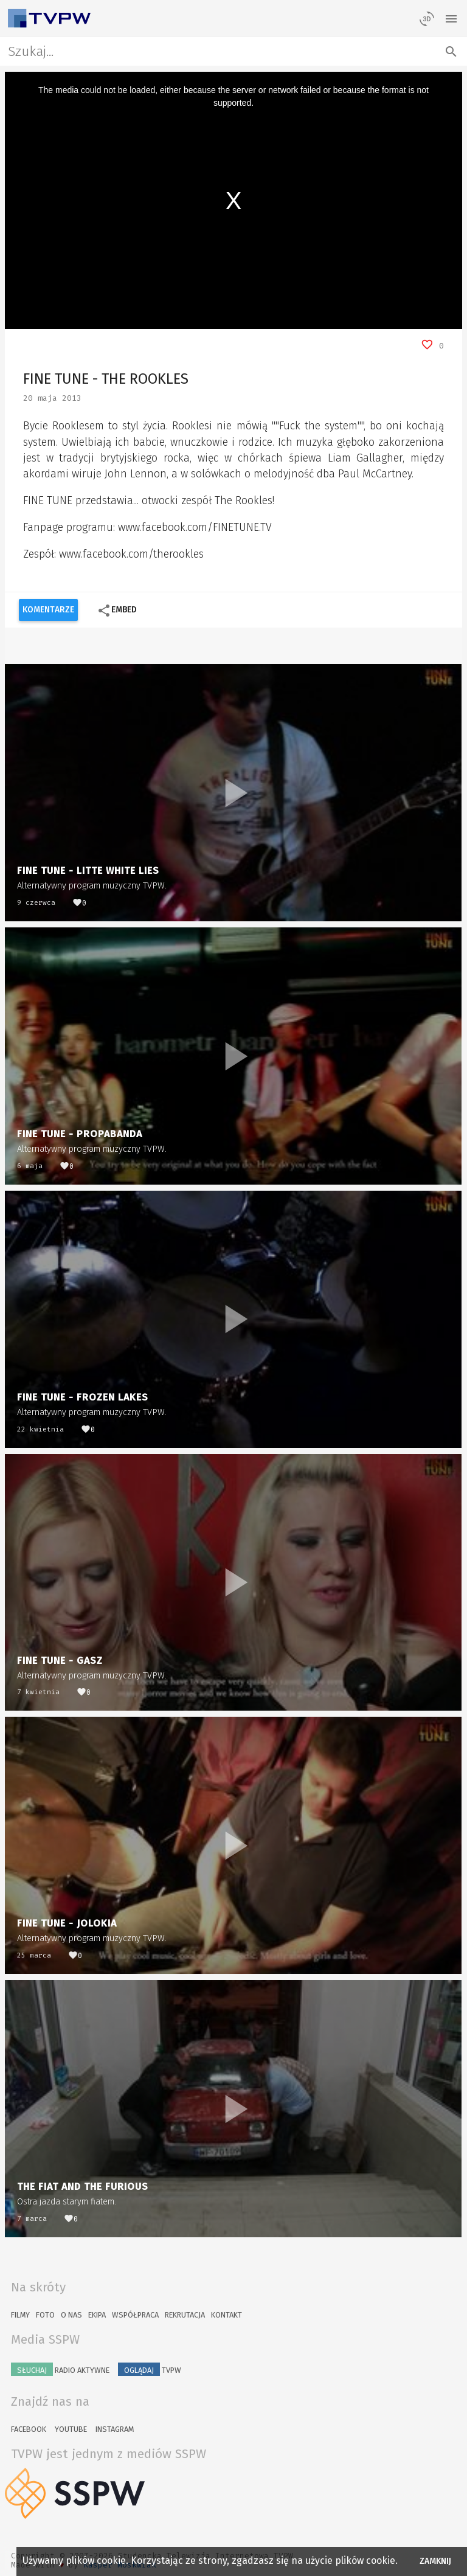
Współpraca (135, 2314)
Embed (117, 610)
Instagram (114, 2429)
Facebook (28, 2429)
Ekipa (97, 2314)
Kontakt (226, 2314)
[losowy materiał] (427, 18)
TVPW (149, 2369)
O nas (71, 2314)
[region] (234, 200)
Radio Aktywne (60, 2369)
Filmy (20, 2314)
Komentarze (48, 609)
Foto (45, 2314)
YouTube (71, 2429)
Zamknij (436, 2561)
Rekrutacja (185, 2314)
